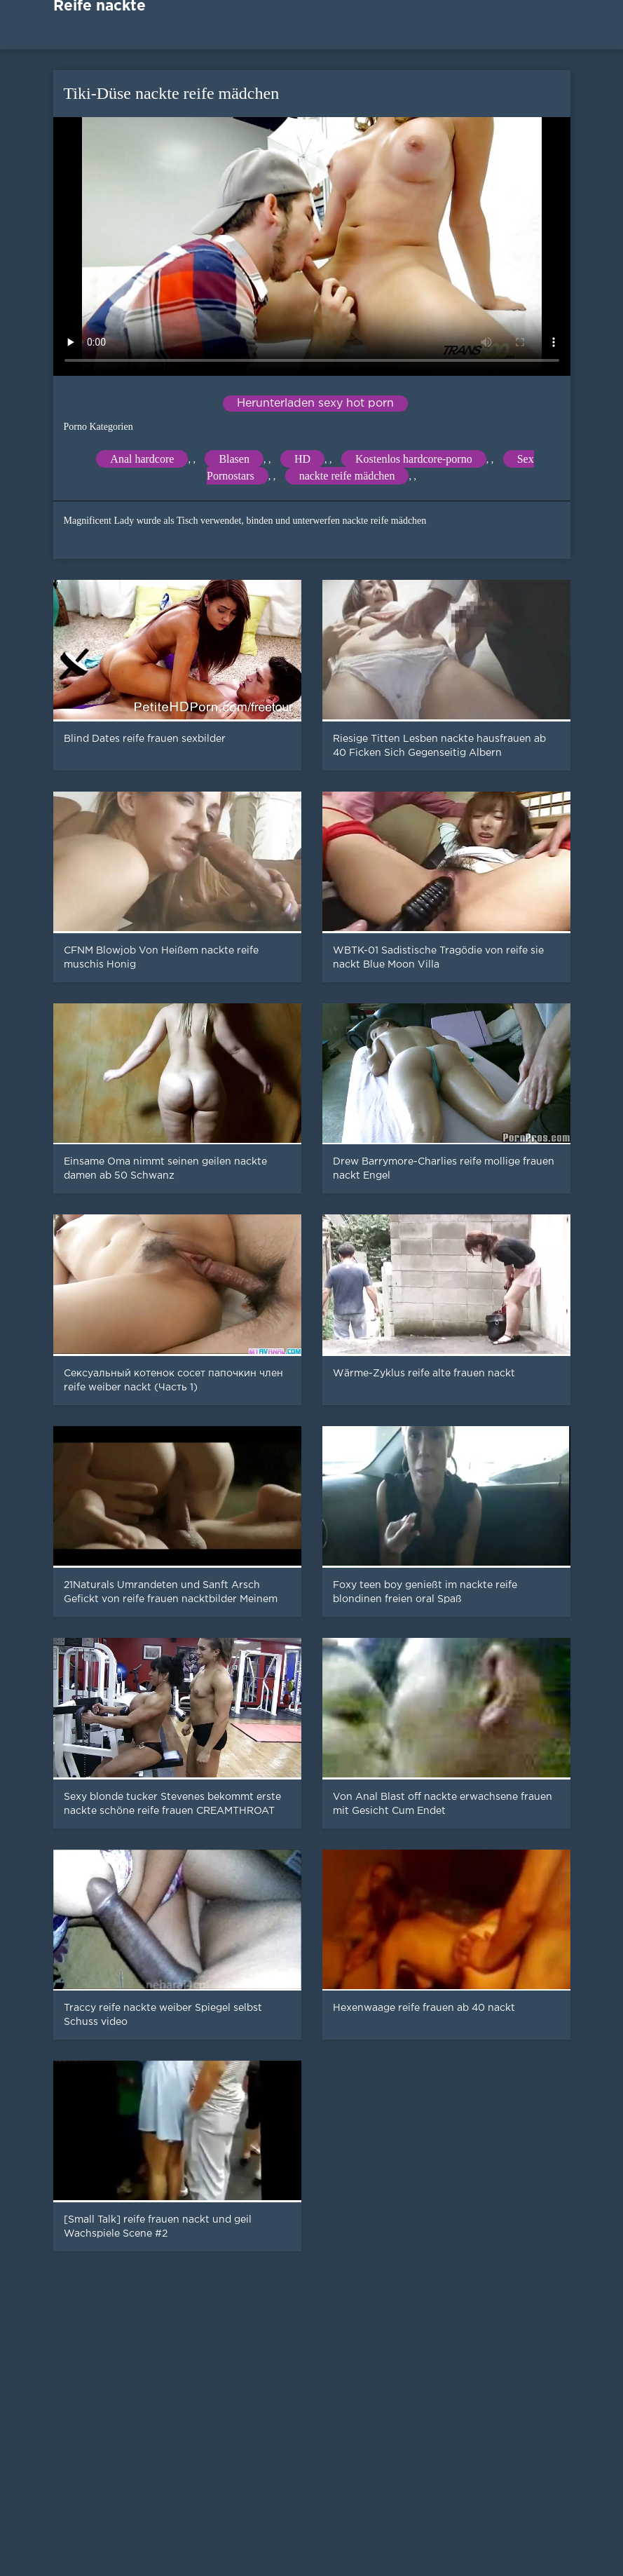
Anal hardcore (142, 459)
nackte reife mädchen (347, 476)
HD (302, 459)
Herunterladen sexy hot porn (315, 403)
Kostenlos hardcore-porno (413, 459)
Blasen (234, 459)
